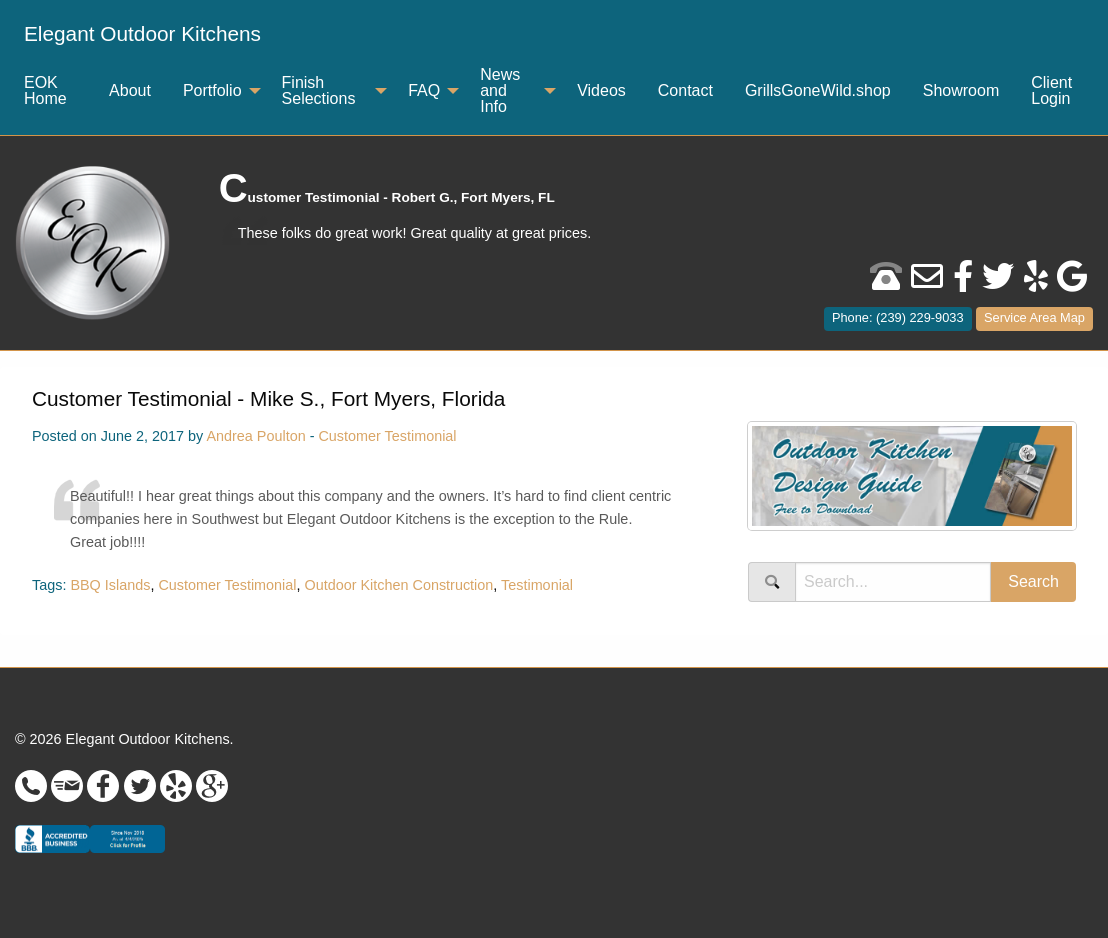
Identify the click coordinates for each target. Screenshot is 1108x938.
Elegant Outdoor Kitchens (142, 33)
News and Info (500, 90)
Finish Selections (319, 90)
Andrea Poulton (255, 436)
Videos (601, 90)
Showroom (961, 90)
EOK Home (45, 90)
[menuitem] (142, 34)
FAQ (424, 90)
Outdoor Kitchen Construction (399, 585)
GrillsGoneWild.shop (818, 90)
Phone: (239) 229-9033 (898, 317)
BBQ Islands (110, 585)
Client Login (1051, 90)
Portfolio (212, 90)
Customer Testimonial (387, 436)
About (130, 90)
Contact (685, 90)
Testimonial (537, 585)
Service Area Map (1034, 317)
